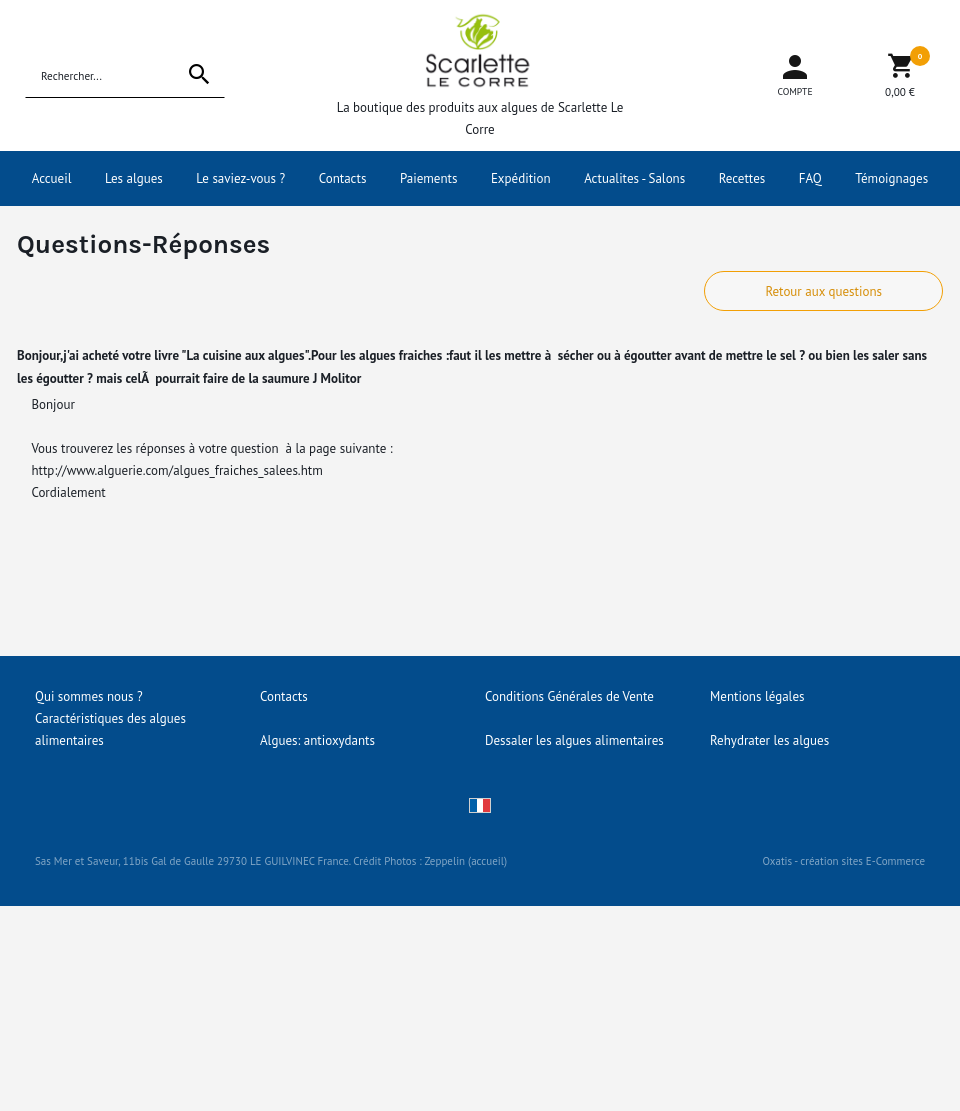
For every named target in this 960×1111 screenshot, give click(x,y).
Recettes (742, 178)
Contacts (343, 178)
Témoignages (891, 178)
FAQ (810, 178)
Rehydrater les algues (769, 740)
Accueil (52, 178)
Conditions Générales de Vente (569, 696)
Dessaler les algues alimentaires (574, 740)
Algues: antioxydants (317, 740)
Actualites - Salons (634, 178)
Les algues (134, 178)
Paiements (429, 178)
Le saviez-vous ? (240, 178)
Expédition (521, 178)
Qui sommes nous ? (89, 696)
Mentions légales (757, 696)
